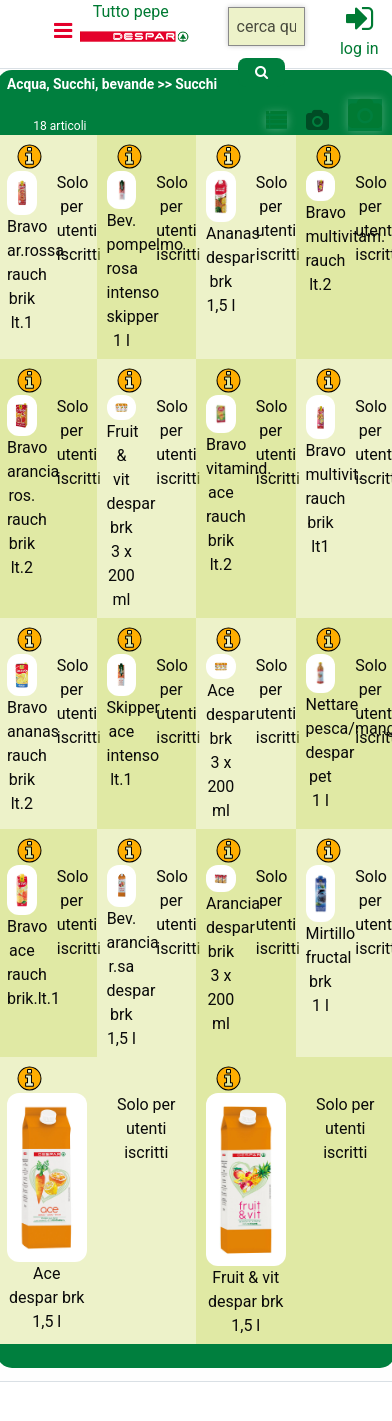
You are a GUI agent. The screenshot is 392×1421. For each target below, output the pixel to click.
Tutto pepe (131, 11)
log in (359, 48)
